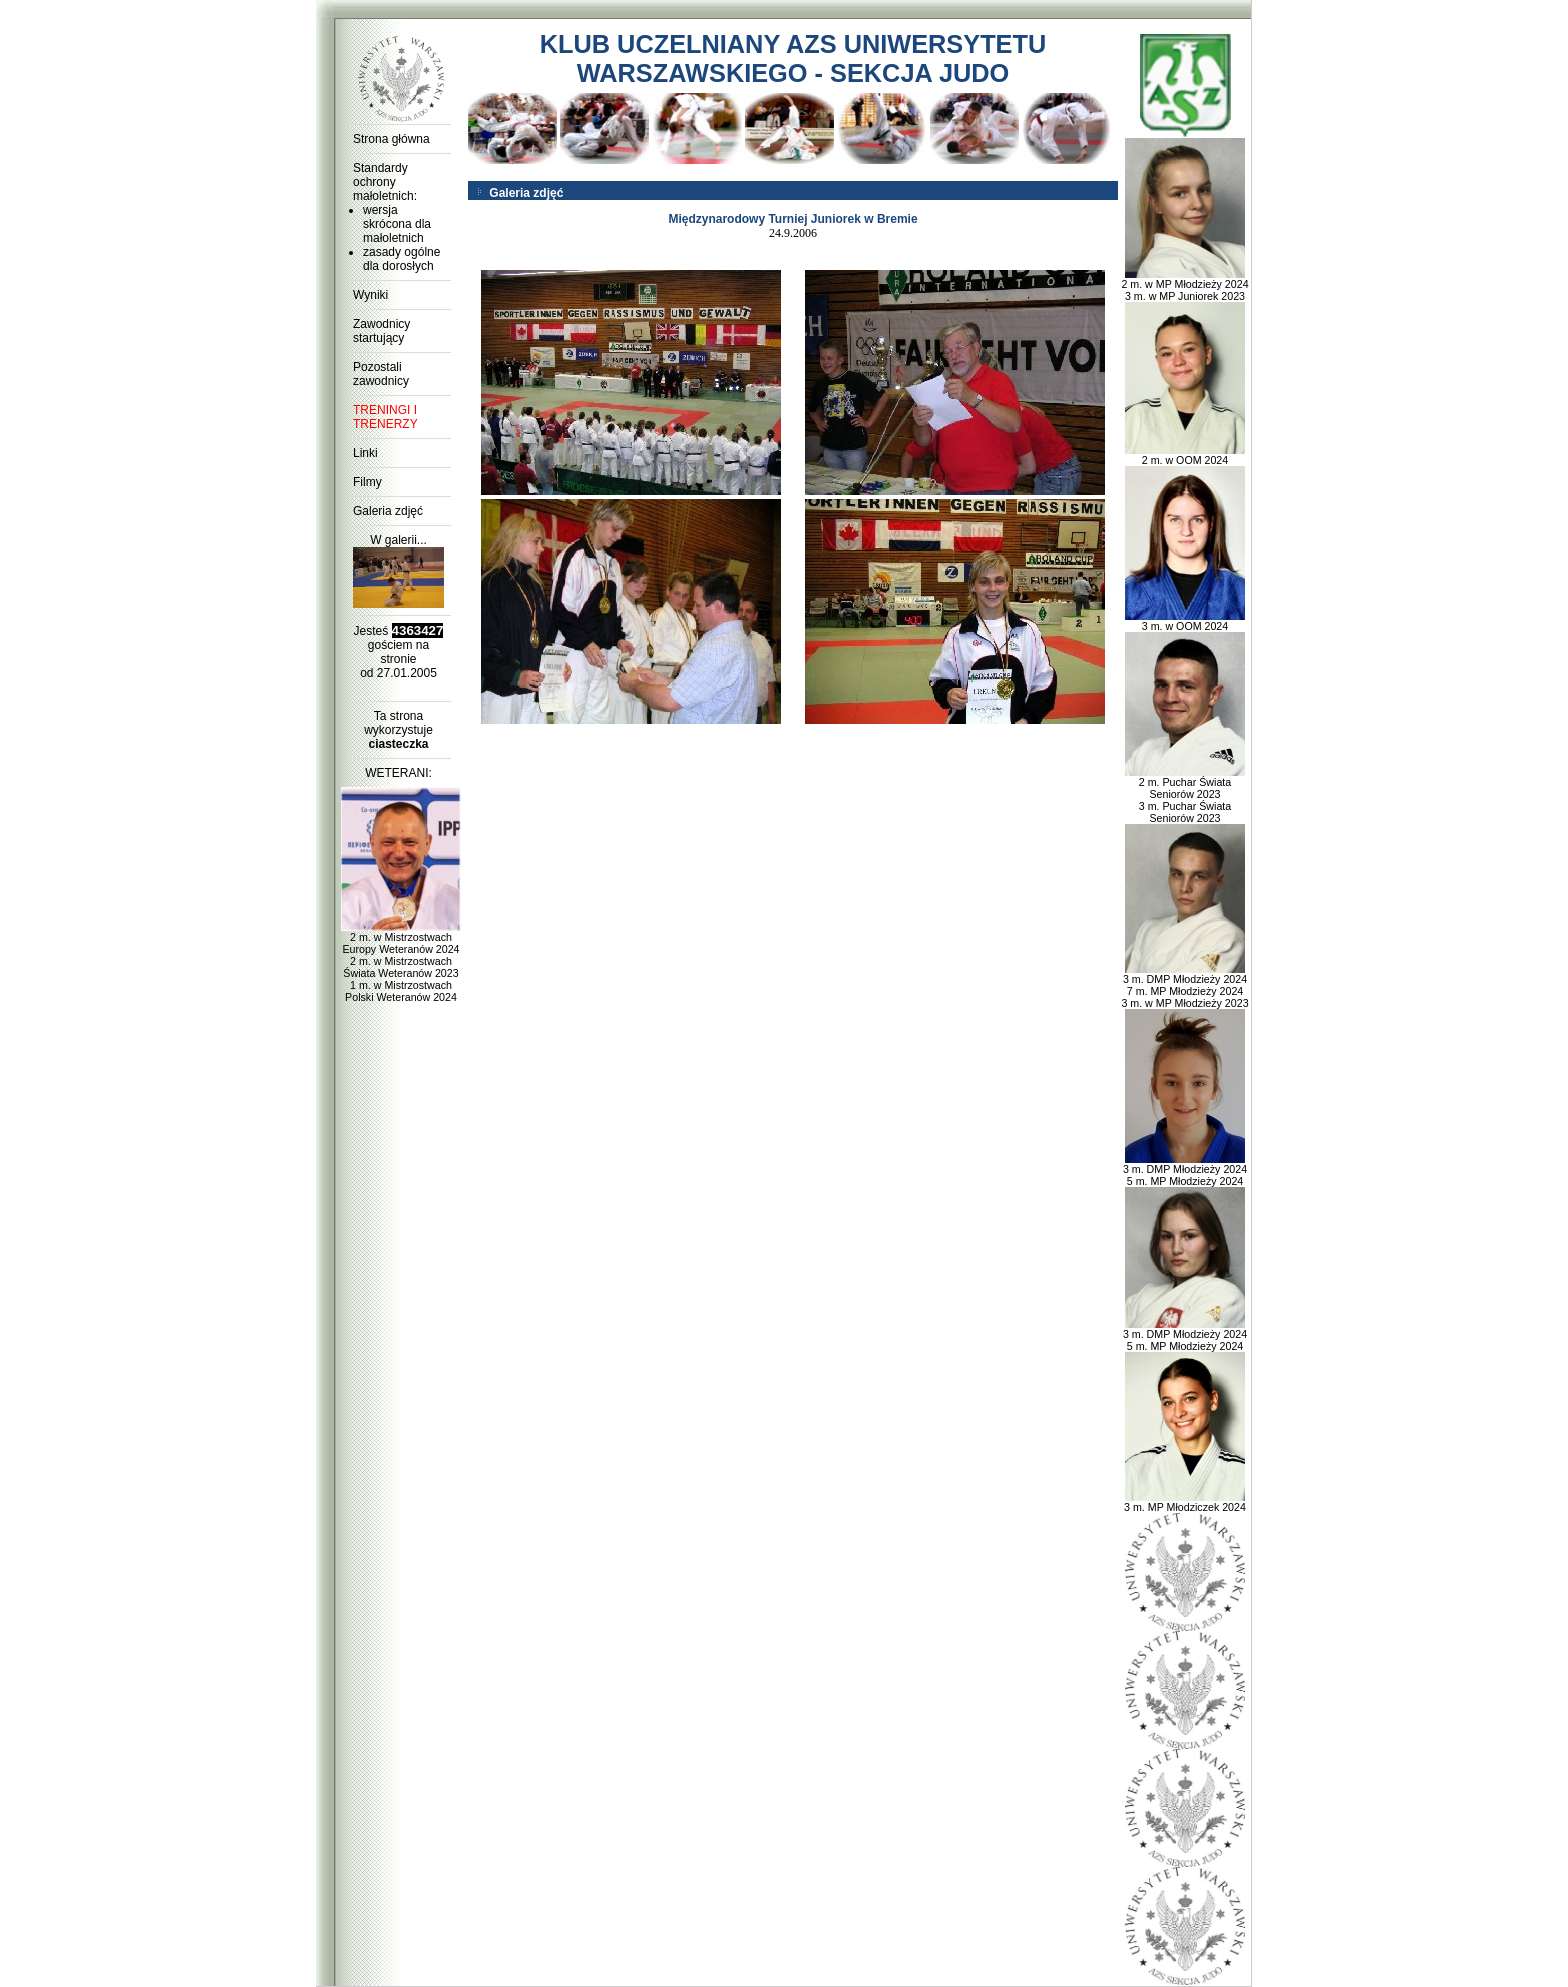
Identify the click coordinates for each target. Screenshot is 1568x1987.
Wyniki (370, 295)
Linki (365, 453)
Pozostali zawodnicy (381, 374)
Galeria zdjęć (388, 511)
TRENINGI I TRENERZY (385, 417)
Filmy (367, 482)
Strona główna (391, 139)
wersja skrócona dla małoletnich (397, 224)
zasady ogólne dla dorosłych (401, 259)
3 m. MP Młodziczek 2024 (1185, 1502)
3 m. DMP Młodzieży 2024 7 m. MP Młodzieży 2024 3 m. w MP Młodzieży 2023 (1184, 986)
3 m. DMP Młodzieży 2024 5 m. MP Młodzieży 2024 (1185, 1170)
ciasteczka (398, 744)
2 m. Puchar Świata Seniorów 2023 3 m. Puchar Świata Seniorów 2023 (1185, 795)
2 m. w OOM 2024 (1185, 455)
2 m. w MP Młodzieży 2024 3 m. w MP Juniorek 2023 (1184, 285)
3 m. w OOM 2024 (1185, 621)
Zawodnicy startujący (381, 331)
